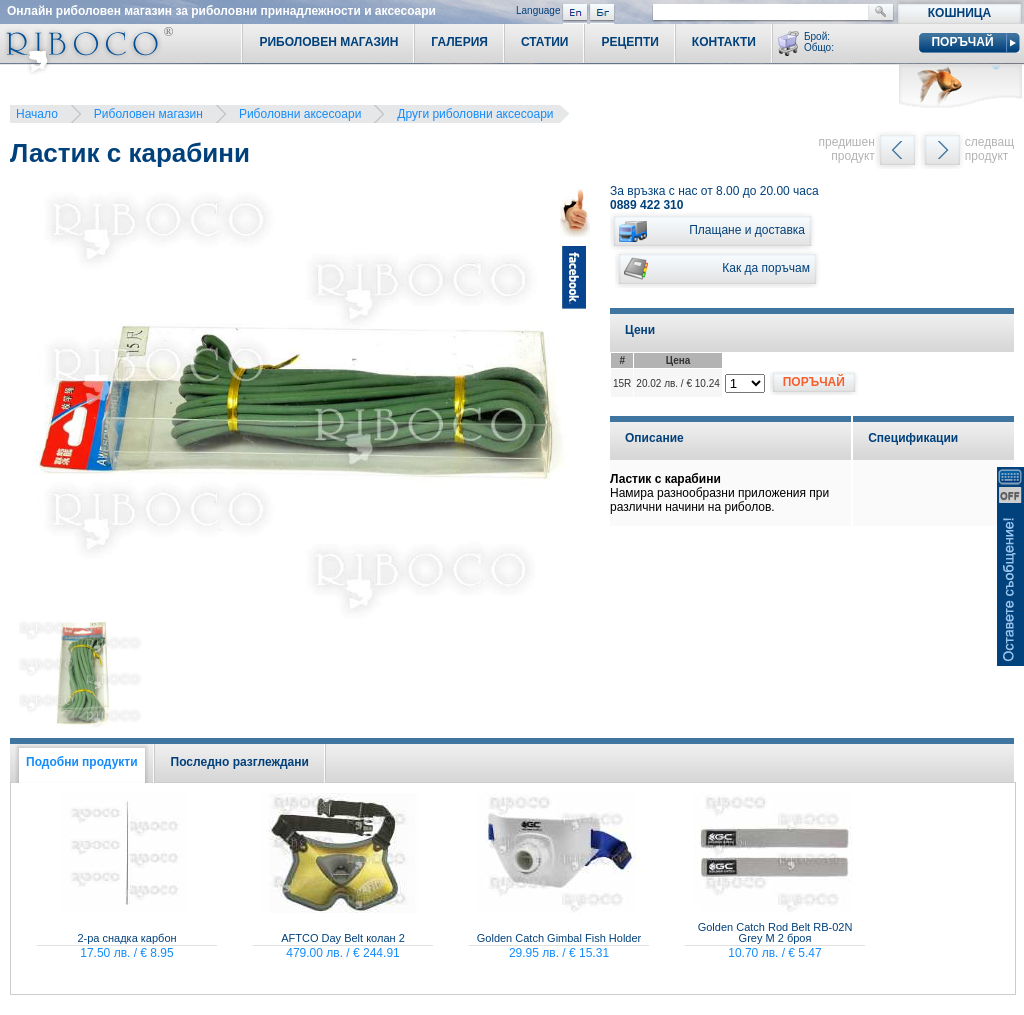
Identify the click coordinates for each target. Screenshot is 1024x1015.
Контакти (724, 42)
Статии (545, 42)
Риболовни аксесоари (300, 114)
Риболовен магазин (148, 114)
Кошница (959, 13)
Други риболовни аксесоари (475, 114)
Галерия (459, 42)
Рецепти (629, 42)
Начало (37, 114)
